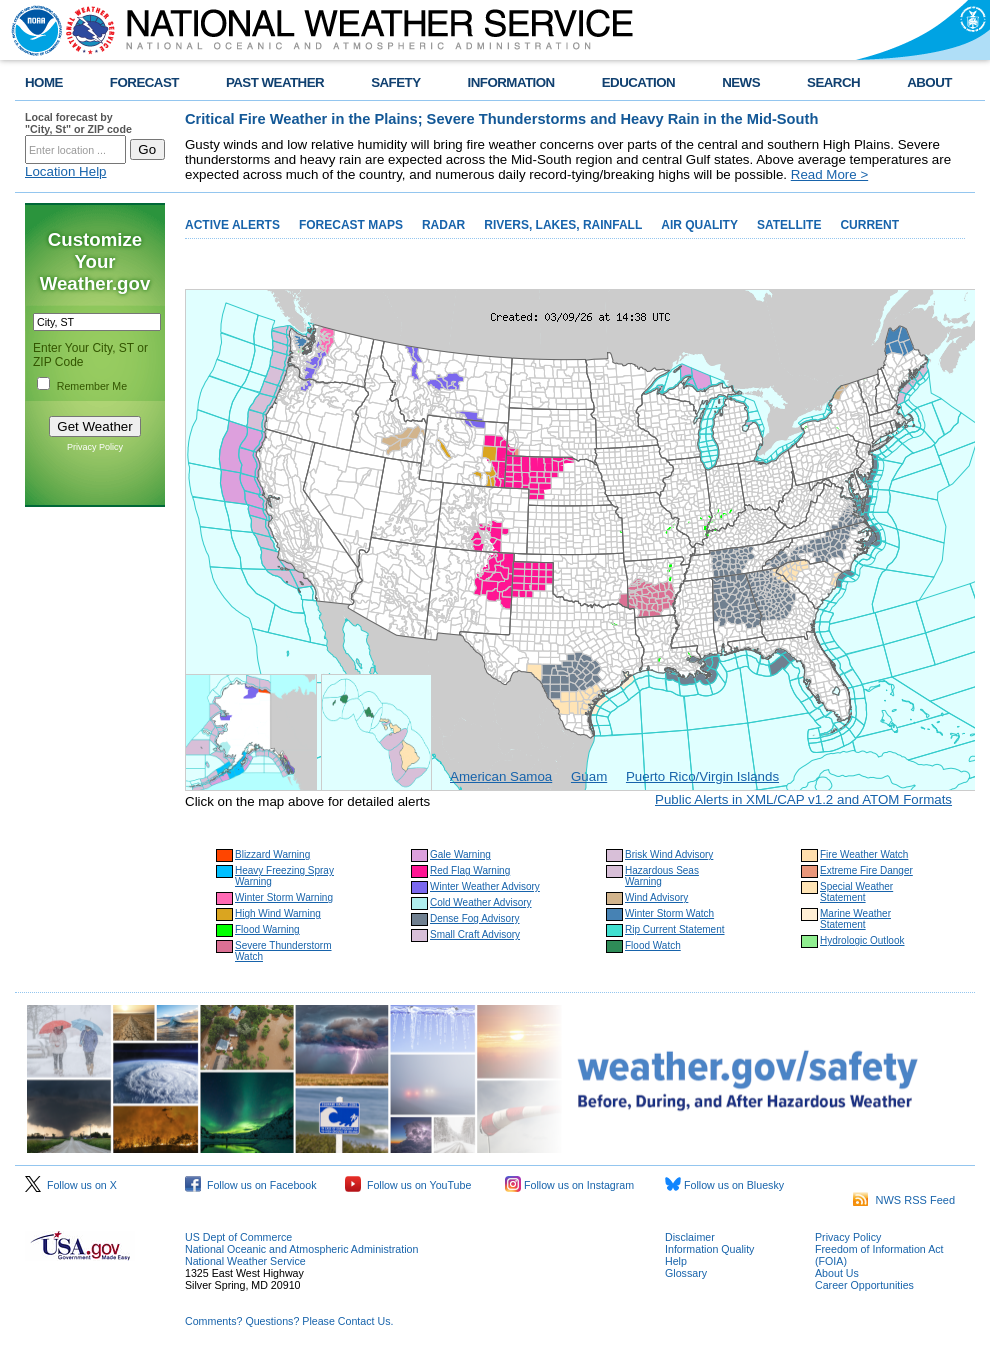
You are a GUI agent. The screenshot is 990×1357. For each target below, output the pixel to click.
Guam (589, 776)
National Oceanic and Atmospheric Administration (301, 1249)
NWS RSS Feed (904, 1200)
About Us (837, 1273)
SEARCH (833, 82)
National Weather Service (245, 1261)
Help (676, 1261)
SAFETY (395, 82)
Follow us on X (71, 1185)
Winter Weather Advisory (485, 886)
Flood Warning (267, 929)
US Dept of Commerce (238, 1237)
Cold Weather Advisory (481, 902)
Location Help (66, 171)
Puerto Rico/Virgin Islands (702, 776)
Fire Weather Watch (864, 854)
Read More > (829, 174)
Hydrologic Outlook (862, 940)
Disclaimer (690, 1237)
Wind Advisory (656, 897)
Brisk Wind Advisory (669, 854)
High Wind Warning (278, 913)
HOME (44, 82)
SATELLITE (789, 225)
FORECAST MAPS (351, 225)
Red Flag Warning (470, 870)
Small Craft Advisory (475, 934)
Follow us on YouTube (408, 1185)
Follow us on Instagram (569, 1185)
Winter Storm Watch (669, 913)
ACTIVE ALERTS (232, 225)
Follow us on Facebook (251, 1185)
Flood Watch (653, 945)
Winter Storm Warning (284, 897)
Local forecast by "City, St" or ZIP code (78, 123)
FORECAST (144, 82)
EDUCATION (638, 82)
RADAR (443, 225)
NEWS (741, 82)
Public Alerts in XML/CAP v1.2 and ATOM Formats (803, 799)
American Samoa (501, 776)
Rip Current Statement (675, 929)
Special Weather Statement (856, 892)
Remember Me (92, 386)
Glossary (686, 1273)
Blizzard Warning (272, 854)
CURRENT (869, 225)
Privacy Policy (95, 447)
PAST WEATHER (275, 82)
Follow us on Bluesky (724, 1185)
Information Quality (709, 1249)
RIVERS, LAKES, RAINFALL (563, 225)
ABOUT (929, 82)
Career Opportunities (864, 1285)
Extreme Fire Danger (866, 870)
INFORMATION (511, 82)
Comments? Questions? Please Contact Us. (289, 1321)
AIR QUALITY (699, 225)
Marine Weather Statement (855, 919)
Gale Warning (460, 854)
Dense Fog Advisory (475, 918)
